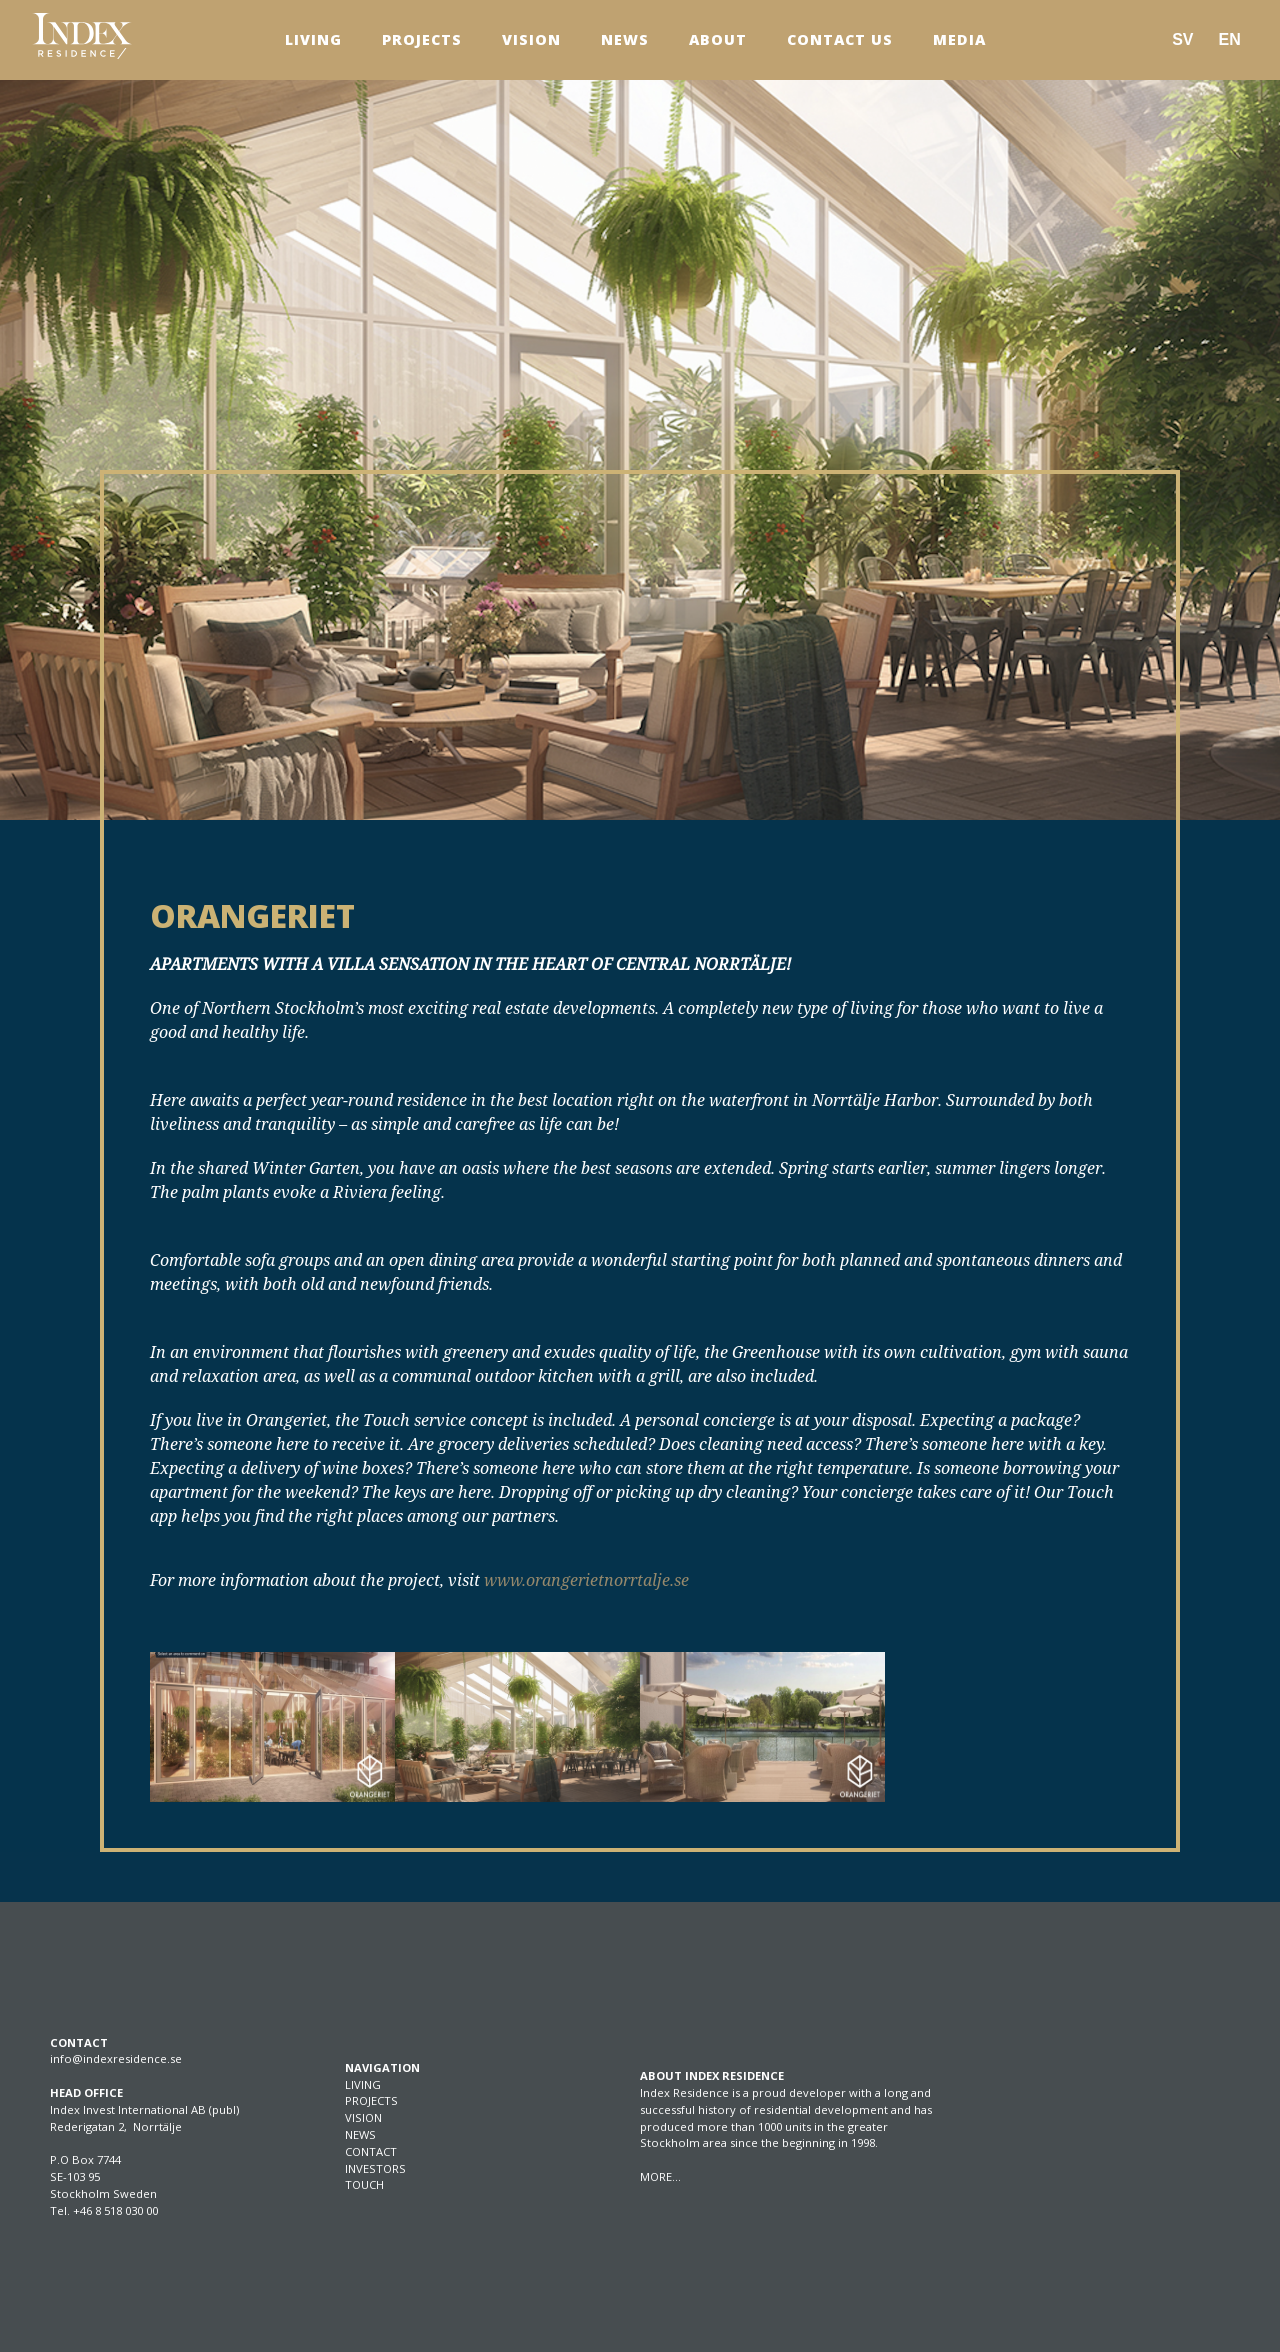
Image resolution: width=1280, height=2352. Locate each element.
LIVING (363, 2084)
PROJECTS (371, 2100)
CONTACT (371, 2151)
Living (313, 39)
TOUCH (364, 2184)
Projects (422, 39)
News (625, 39)
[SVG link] (82, 36)
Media (959, 39)
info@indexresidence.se (116, 2058)
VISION (363, 2117)
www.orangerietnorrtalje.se (586, 1580)
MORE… (660, 2176)
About (718, 39)
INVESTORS (375, 2168)
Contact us (840, 39)
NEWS (360, 2134)
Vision (531, 39)
